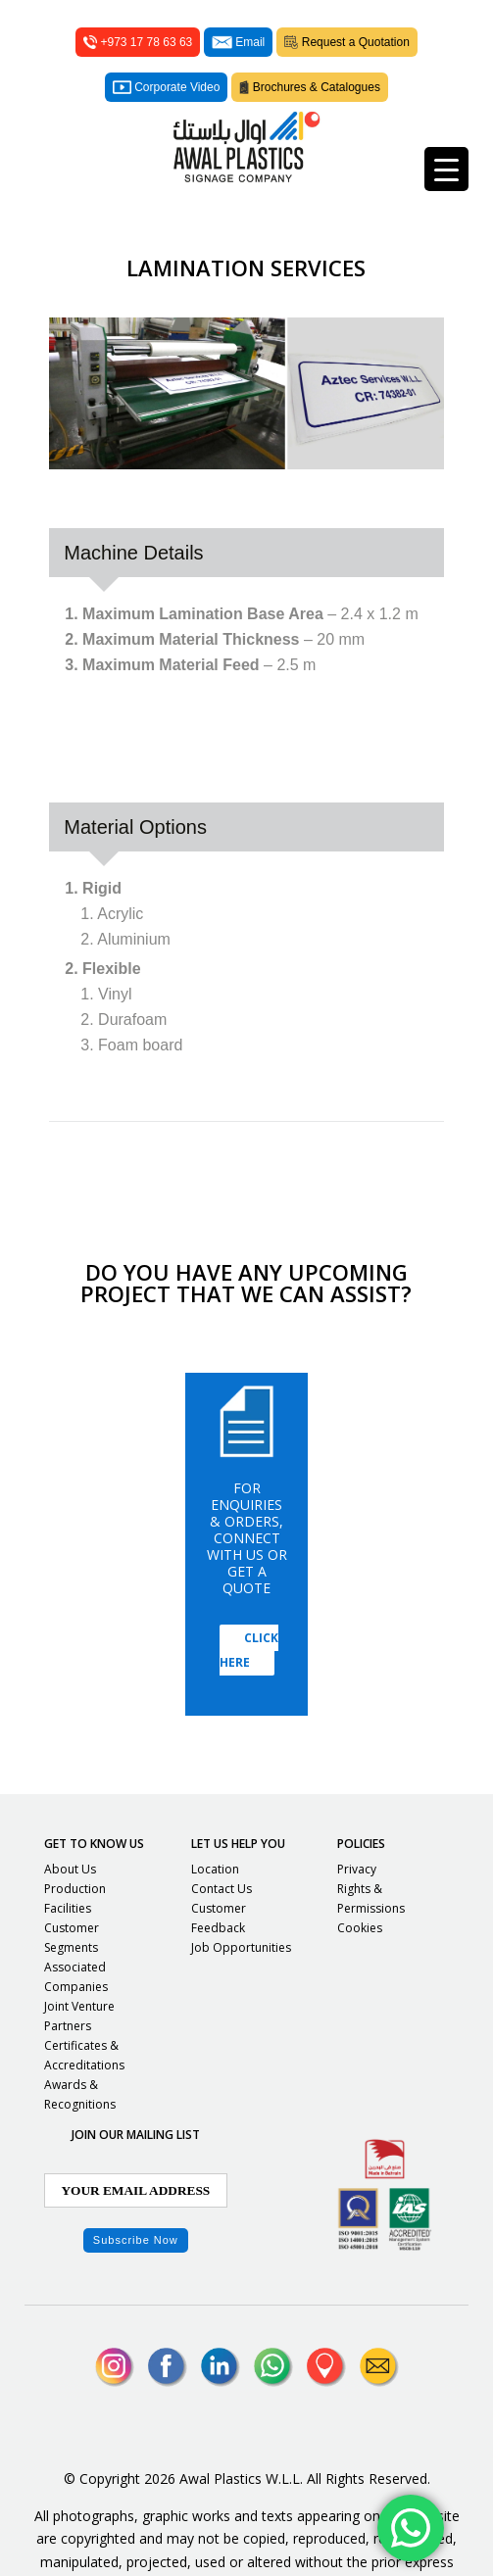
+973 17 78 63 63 (137, 42)
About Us (70, 1869)
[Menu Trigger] (446, 169)
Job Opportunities (241, 1947)
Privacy (356, 1869)
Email (238, 42)
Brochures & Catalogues (309, 87)
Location (215, 1869)
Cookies (359, 1928)
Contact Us (221, 1888)
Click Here (249, 1650)
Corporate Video (166, 87)
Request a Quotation (347, 42)
